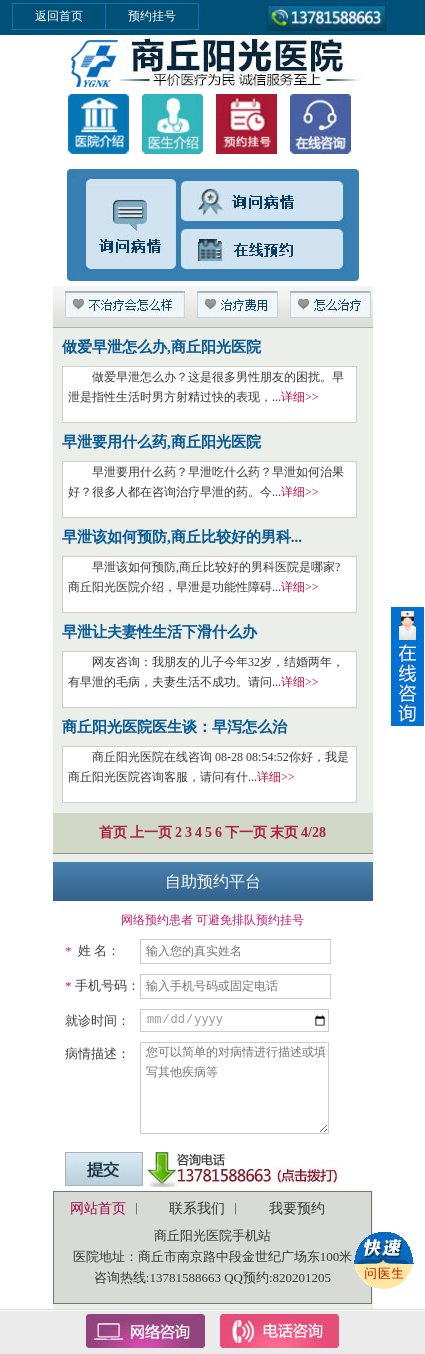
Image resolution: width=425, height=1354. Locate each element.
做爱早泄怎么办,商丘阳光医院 (161, 347)
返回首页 (59, 16)
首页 (113, 832)
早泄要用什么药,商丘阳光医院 (161, 442)
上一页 (151, 832)
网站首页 (98, 1208)
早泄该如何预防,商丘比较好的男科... (182, 537)
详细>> (300, 397)
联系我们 (197, 1208)
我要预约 (297, 1208)
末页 (284, 832)
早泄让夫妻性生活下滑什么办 (159, 632)
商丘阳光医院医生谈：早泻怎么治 (174, 727)
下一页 (246, 832)
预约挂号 (152, 16)
